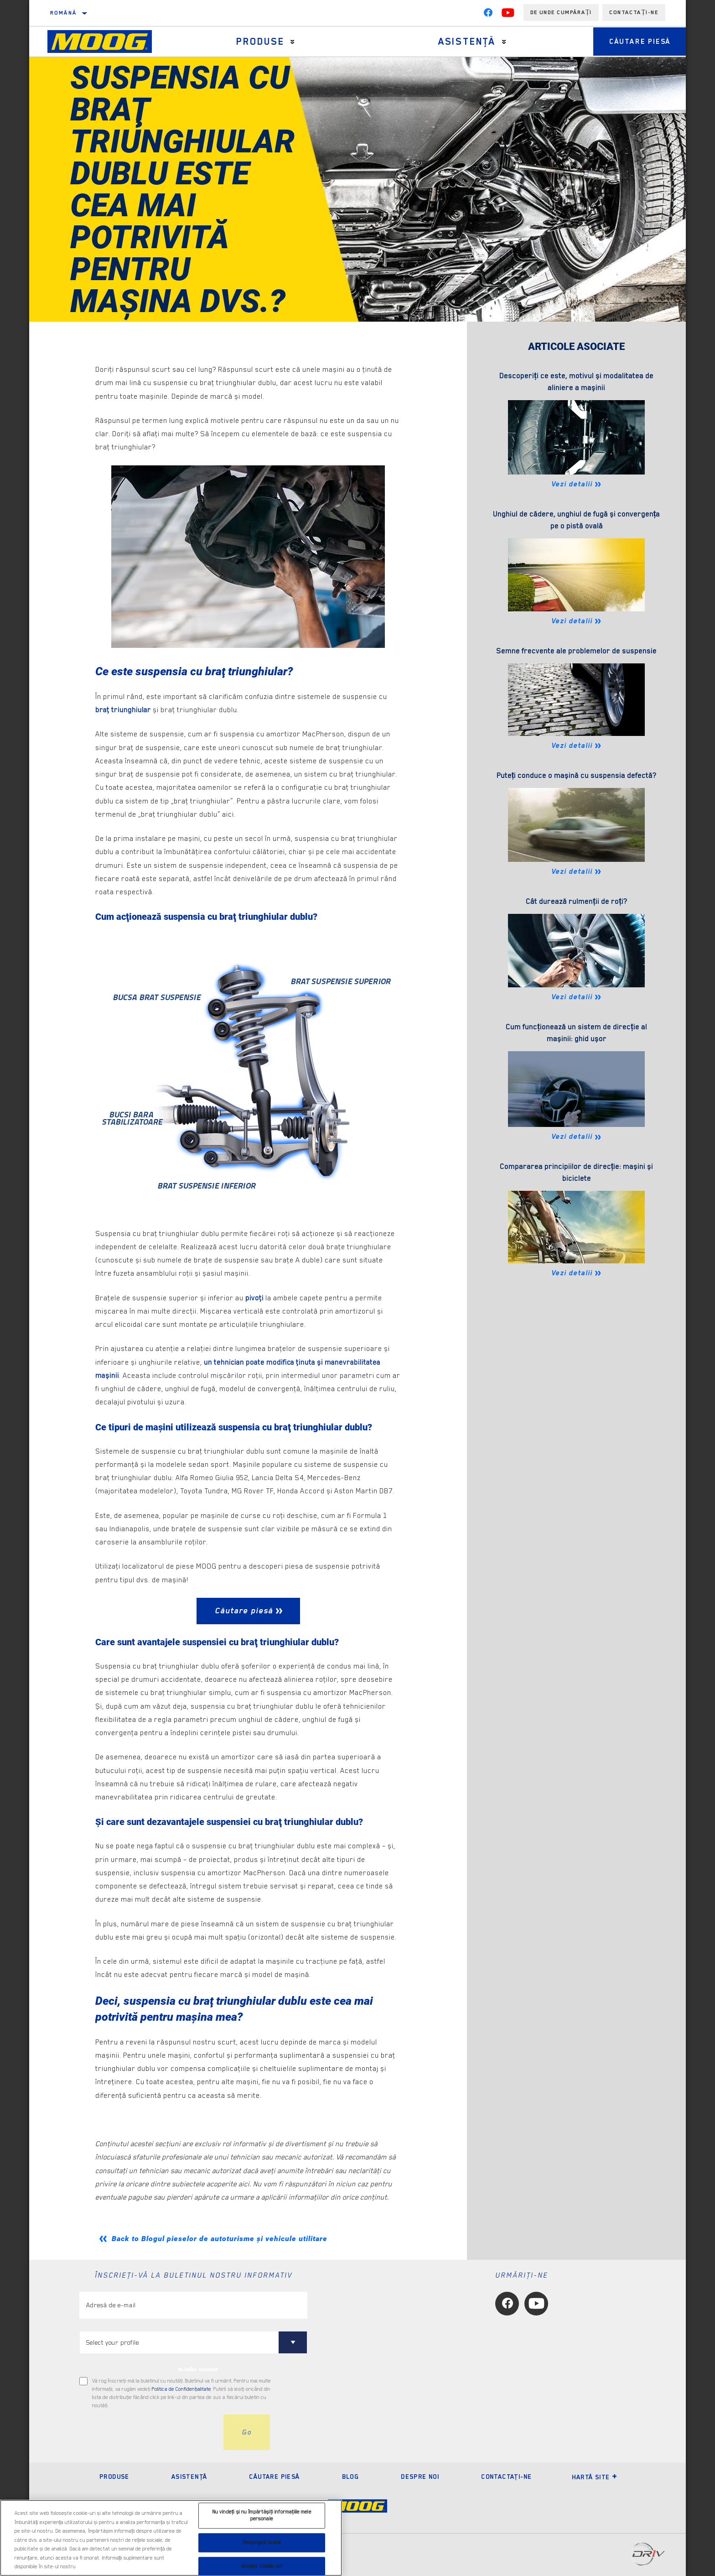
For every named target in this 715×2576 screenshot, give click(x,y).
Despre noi (420, 2476)
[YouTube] (508, 14)
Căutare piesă (635, 41)
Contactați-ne (633, 12)
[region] (171, 2538)
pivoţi (254, 1298)
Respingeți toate (262, 2542)
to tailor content (198, 2369)
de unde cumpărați (561, 12)
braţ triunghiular (123, 710)
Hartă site (595, 2477)
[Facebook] (487, 14)
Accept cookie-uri (261, 2566)
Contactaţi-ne (506, 2476)
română (63, 13)
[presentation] (148, 2432)
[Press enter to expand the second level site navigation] (290, 42)
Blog (350, 2476)
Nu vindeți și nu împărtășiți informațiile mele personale (261, 2515)
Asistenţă (460, 41)
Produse (258, 41)
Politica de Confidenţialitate (181, 2389)
